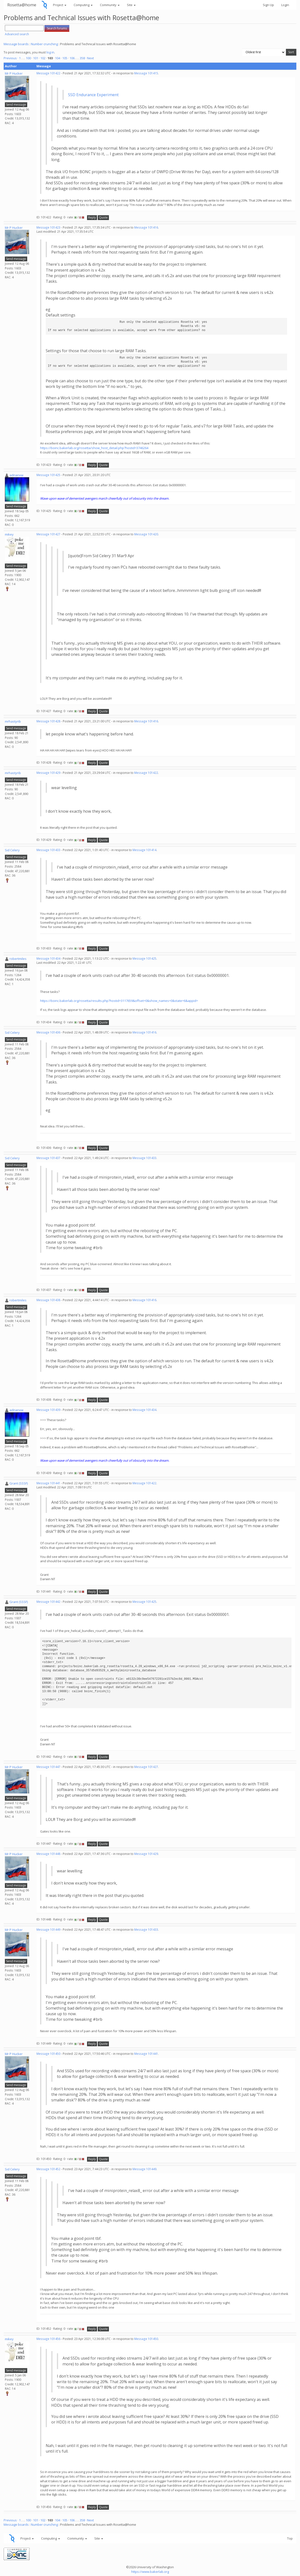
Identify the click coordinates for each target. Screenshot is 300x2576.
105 (64, 58)
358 (82, 58)
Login (285, 5)
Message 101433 (48, 850)
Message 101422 (48, 73)
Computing (83, 5)
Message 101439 (48, 1410)
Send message (16, 104)
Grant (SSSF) (18, 1483)
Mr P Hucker (14, 73)
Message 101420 (146, 534)
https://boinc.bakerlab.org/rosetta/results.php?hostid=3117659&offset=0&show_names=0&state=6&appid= (119, 1000)
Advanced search (17, 34)
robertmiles (17, 958)
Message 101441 (48, 1483)
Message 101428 (48, 721)
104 (57, 58)
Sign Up (268, 5)
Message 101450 (48, 2054)
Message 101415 (146, 73)
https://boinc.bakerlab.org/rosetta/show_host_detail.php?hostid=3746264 (94, 448)
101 (35, 58)
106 (72, 58)
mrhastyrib (13, 721)
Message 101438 (48, 1300)
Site (131, 5)
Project (59, 5)
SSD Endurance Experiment (93, 94)
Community (110, 5)
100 (28, 58)
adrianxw (16, 475)
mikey (9, 534)
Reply (92, 217)
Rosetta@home (21, 5)
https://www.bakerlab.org (150, 2571)
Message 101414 (144, 850)
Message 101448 (48, 1854)
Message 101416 (146, 227)
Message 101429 (48, 773)
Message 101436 (48, 1032)
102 (42, 58)
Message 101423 (48, 227)
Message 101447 (48, 1767)
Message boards (16, 44)
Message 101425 (48, 475)
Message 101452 (48, 2169)
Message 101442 (48, 1602)
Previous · (11, 58)
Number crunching (44, 44)
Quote (103, 217)
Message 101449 (48, 1930)
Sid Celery (12, 850)
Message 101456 (48, 2339)
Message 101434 (48, 958)
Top (290, 2538)
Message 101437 (48, 1158)
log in (50, 52)
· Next (90, 58)
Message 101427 (48, 534)
